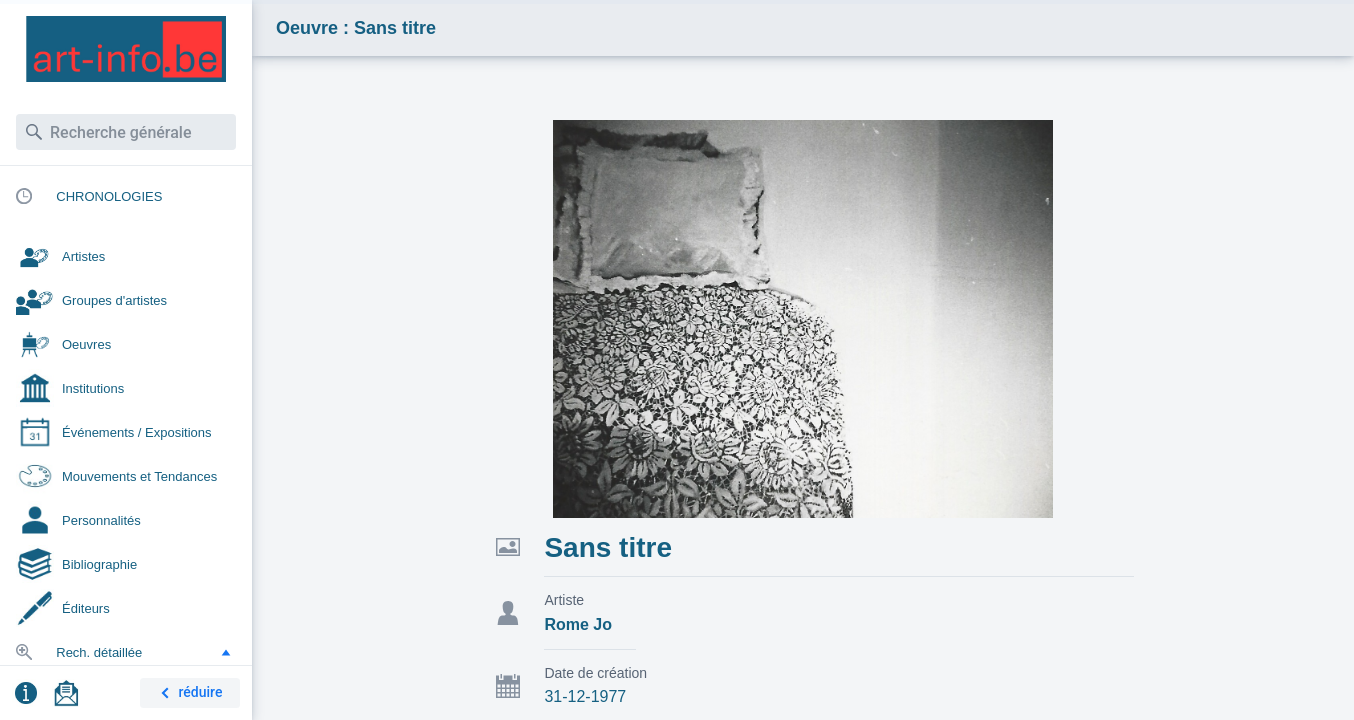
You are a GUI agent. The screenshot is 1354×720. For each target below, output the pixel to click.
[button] (226, 652)
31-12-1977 (585, 696)
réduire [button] (188, 693)
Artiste (564, 600)
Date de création (595, 673)
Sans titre (608, 547)
